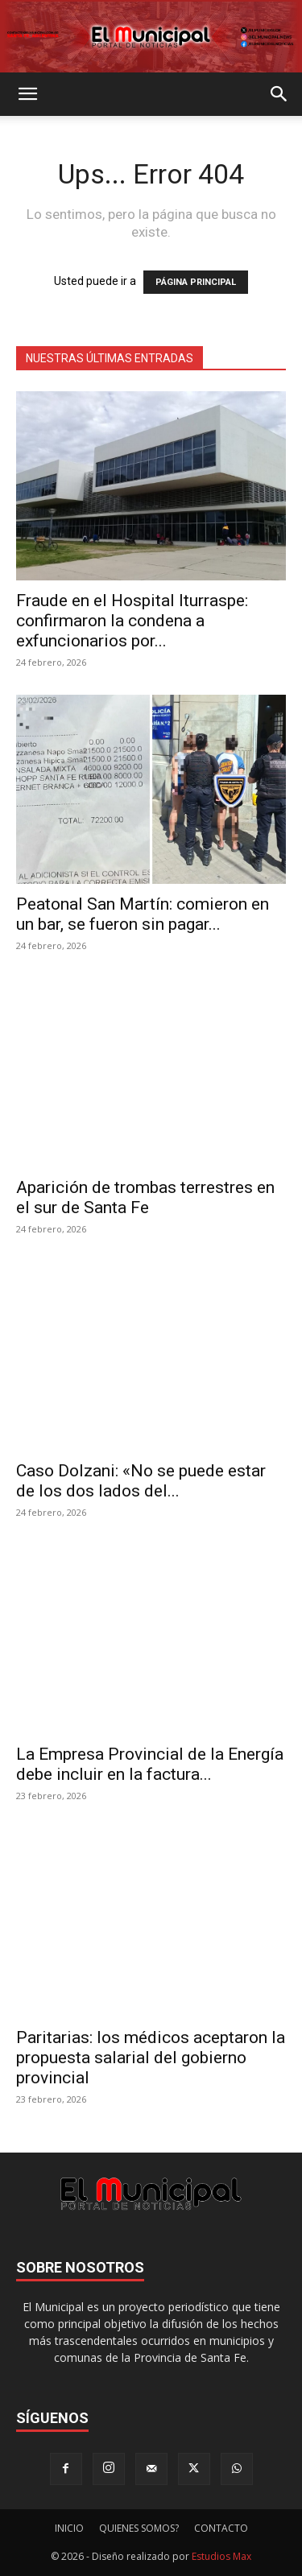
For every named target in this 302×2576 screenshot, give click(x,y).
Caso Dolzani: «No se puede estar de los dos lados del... (141, 1481)
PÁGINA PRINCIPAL (195, 282)
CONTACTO (221, 2528)
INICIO (69, 2528)
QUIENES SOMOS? (139, 2528)
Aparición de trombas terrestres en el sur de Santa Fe (145, 1197)
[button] (27, 94)
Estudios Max (221, 2556)
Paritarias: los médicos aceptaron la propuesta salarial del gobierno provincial (150, 2057)
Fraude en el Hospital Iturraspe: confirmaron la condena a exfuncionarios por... (132, 620)
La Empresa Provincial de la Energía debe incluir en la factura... (149, 1764)
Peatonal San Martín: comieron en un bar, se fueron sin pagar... (142, 914)
